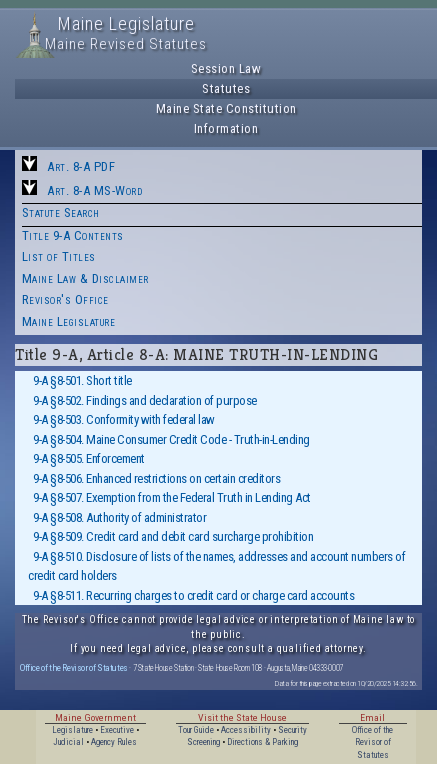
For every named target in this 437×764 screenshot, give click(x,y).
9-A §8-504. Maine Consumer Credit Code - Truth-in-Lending (171, 439)
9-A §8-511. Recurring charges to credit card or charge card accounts (193, 595)
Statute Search (61, 212)
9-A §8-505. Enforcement (89, 458)
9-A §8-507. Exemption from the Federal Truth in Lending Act (172, 497)
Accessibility (246, 730)
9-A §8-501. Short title (82, 380)
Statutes (226, 88)
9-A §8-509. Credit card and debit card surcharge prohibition (173, 536)
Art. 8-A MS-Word (94, 190)
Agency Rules (114, 742)
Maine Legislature (69, 321)
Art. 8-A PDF (81, 166)
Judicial (68, 742)
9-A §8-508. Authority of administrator (119, 517)
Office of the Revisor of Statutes (74, 667)
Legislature (72, 730)
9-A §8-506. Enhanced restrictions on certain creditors (156, 478)
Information (226, 128)
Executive (117, 730)
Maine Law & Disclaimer (85, 278)
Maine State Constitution (226, 108)
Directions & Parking (262, 742)
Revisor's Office (65, 299)
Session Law (226, 68)
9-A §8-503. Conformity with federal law (124, 419)
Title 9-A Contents (73, 235)
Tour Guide (196, 730)
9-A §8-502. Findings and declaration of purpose (145, 400)
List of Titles (59, 256)
